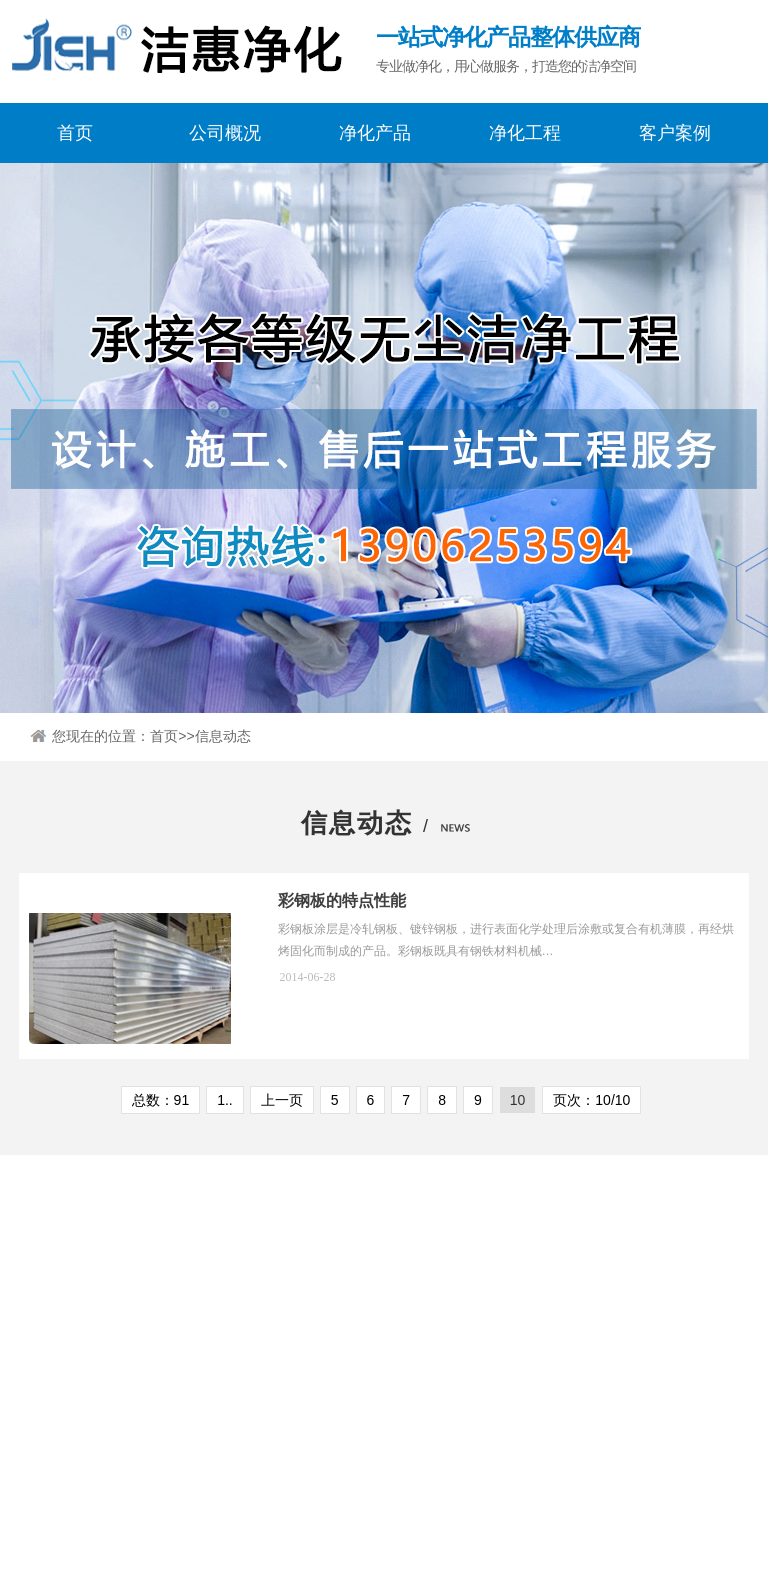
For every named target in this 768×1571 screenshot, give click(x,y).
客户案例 (675, 133)
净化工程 (525, 133)
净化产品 (375, 133)
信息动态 (223, 744)
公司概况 (225, 133)
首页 (75, 133)
